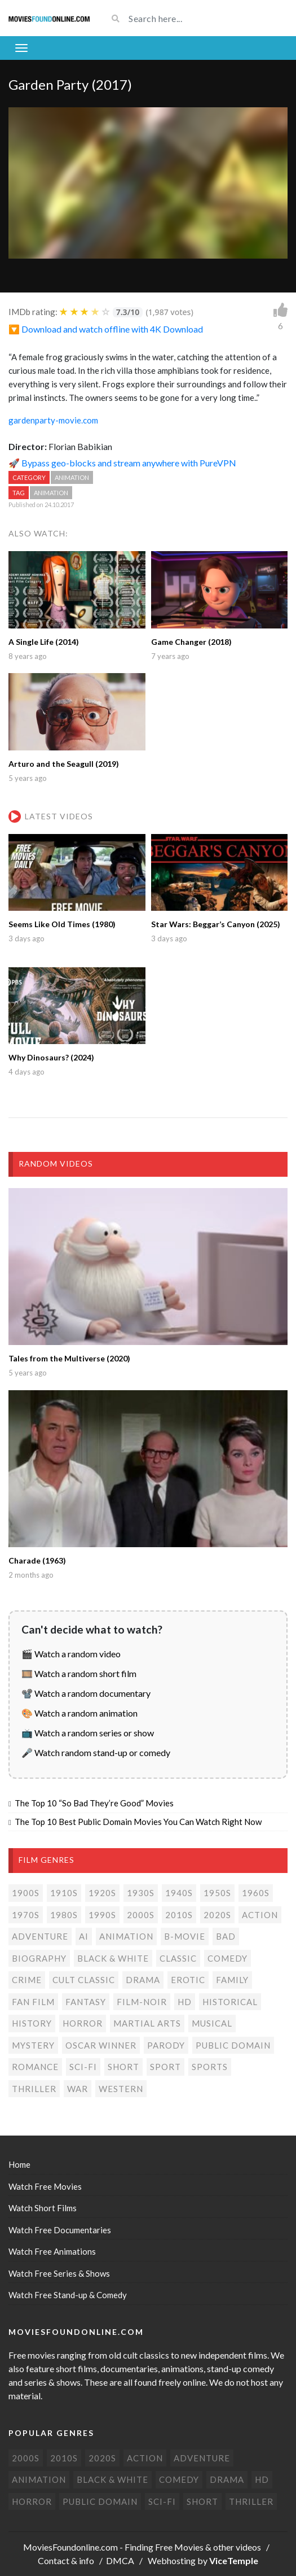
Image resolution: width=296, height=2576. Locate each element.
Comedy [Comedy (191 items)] (227, 1958)
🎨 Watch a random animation (79, 1713)
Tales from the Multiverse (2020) (69, 1358)
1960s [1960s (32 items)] (256, 1893)
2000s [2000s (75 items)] (140, 1915)
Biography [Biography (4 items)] (39, 1958)
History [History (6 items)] (32, 2023)
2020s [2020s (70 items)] (217, 1915)
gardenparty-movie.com (53, 420)
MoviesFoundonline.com (70, 2547)
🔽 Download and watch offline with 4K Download (105, 329)
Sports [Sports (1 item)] (210, 2067)
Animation (72, 477)
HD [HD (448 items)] (185, 2002)
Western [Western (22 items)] (121, 2089)
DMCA (120, 2560)
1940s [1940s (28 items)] (179, 1893)
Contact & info (66, 2560)
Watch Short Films (42, 2208)
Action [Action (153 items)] (260, 1915)
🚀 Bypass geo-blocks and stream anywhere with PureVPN (122, 462)
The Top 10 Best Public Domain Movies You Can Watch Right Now (138, 1822)
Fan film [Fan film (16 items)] (33, 2002)
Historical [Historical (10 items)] (230, 2002)
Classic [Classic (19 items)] (178, 1958)
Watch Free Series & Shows (59, 2273)
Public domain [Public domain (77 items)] (233, 2045)
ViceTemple (233, 2560)
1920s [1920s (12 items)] (102, 1893)
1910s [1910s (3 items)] (64, 1893)
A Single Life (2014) (43, 642)
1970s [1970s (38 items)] (25, 1915)
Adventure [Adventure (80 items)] (40, 1936)
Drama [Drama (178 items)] (143, 1980)
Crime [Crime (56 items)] (27, 1980)
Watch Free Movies (45, 2186)
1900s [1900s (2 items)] (25, 1893)
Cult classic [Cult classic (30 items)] (83, 1980)
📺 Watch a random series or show (87, 1732)
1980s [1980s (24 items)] (64, 1915)
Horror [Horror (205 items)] (83, 2023)
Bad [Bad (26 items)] (226, 1936)
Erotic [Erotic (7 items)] (188, 1980)
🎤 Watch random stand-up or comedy (95, 1752)
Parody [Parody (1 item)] (166, 2045)
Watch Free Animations (52, 2251)
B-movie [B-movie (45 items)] (184, 1936)
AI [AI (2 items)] (84, 1936)
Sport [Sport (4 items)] (165, 2067)
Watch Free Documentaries (59, 2230)
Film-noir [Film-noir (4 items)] (142, 2002)
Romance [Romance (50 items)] (35, 2067)
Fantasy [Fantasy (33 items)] (85, 2002)
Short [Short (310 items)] (123, 2067)
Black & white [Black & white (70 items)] (113, 1958)
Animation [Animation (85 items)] (126, 1936)
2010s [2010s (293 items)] (179, 1915)
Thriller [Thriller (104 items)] (34, 2089)
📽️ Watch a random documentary (86, 1693)
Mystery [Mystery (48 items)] (33, 2045)
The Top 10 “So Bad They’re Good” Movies (94, 1803)
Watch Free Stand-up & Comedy (67, 2295)
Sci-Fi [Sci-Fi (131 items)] (83, 2067)
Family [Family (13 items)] (232, 1980)
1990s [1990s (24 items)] (102, 1915)
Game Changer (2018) (191, 642)
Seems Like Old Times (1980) (62, 924)
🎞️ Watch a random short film (78, 1673)
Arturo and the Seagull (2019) (63, 764)
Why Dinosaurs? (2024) (51, 1057)
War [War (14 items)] (77, 2089)
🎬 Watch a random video (71, 1653)
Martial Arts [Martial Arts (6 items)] (147, 2023)
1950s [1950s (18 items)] (217, 1893)
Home (19, 2164)
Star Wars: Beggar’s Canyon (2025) (215, 924)
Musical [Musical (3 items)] (212, 2023)
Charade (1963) (37, 1560)
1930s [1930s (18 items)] (140, 1893)
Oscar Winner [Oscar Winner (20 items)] (100, 2045)
